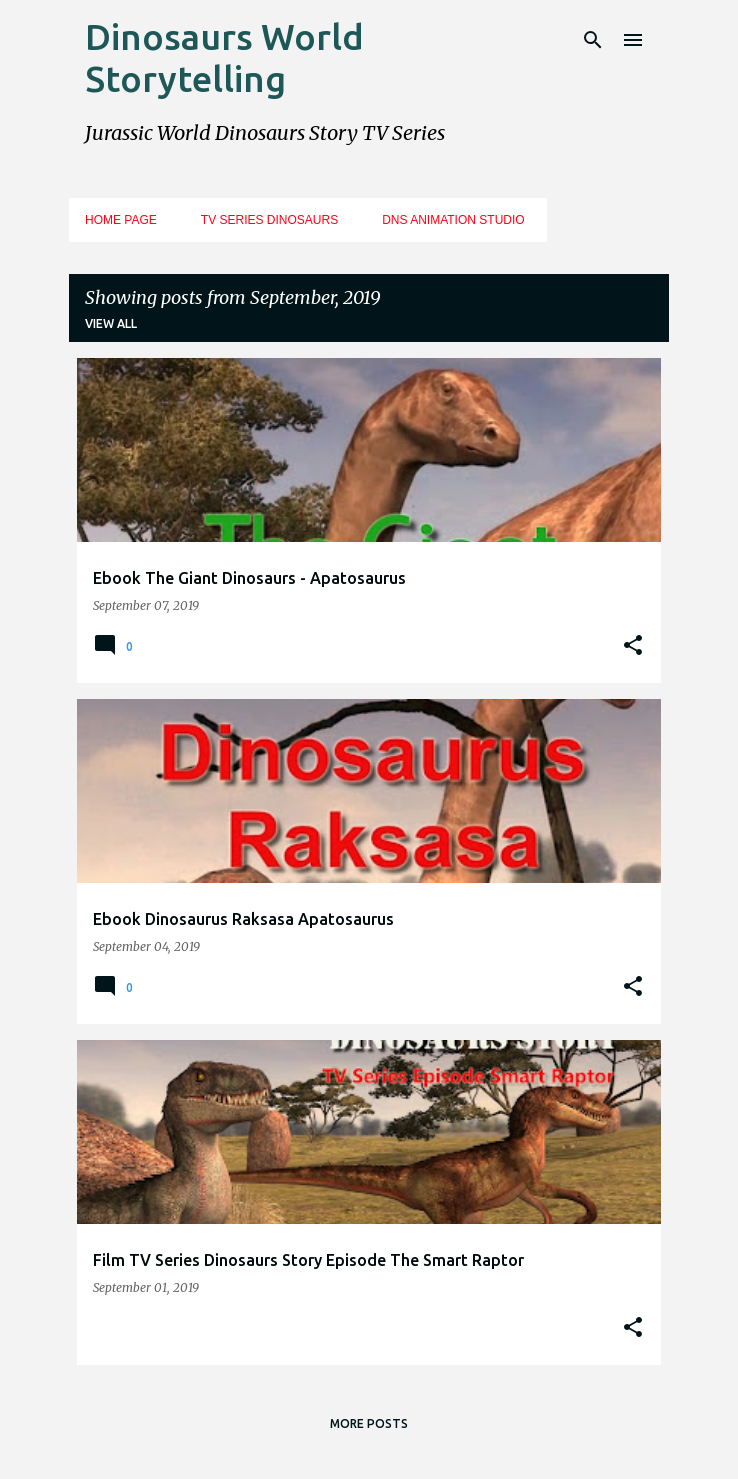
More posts (369, 1423)
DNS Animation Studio (453, 220)
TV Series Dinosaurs (269, 220)
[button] (633, 646)
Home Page (121, 220)
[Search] (593, 40)
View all (111, 323)
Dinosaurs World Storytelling (224, 57)
